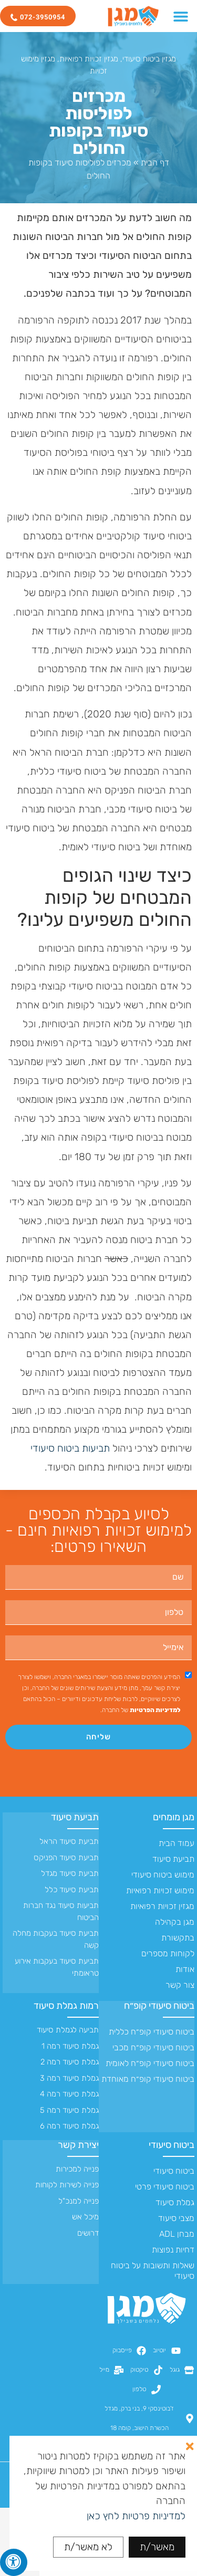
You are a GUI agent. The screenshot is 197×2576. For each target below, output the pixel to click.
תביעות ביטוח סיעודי (70, 1448)
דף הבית (155, 163)
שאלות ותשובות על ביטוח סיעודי (152, 2270)
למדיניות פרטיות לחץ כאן (136, 2516)
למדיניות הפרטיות (155, 1710)
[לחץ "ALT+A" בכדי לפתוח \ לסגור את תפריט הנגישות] (13, 2562)
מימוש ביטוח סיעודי (162, 1875)
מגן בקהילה (174, 1922)
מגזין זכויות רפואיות (88, 59)
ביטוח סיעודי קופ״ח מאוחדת (147, 2079)
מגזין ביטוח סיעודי (149, 59)
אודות (184, 1969)
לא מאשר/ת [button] (88, 2547)
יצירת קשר (78, 2145)
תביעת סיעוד (173, 1859)
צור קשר (179, 1985)
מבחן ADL (176, 2234)
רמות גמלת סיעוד (66, 2005)
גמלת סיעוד (174, 2202)
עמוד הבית (176, 1843)
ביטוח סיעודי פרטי (164, 2187)
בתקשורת (177, 1938)
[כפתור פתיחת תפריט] (181, 16)
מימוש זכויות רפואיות (160, 1890)
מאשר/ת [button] (157, 2547)
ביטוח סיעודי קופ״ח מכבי (153, 2047)
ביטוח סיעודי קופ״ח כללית (151, 2032)
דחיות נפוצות (173, 2250)
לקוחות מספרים (167, 1953)
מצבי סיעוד (176, 2218)
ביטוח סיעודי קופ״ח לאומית (150, 2063)
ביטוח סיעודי (171, 2145)
